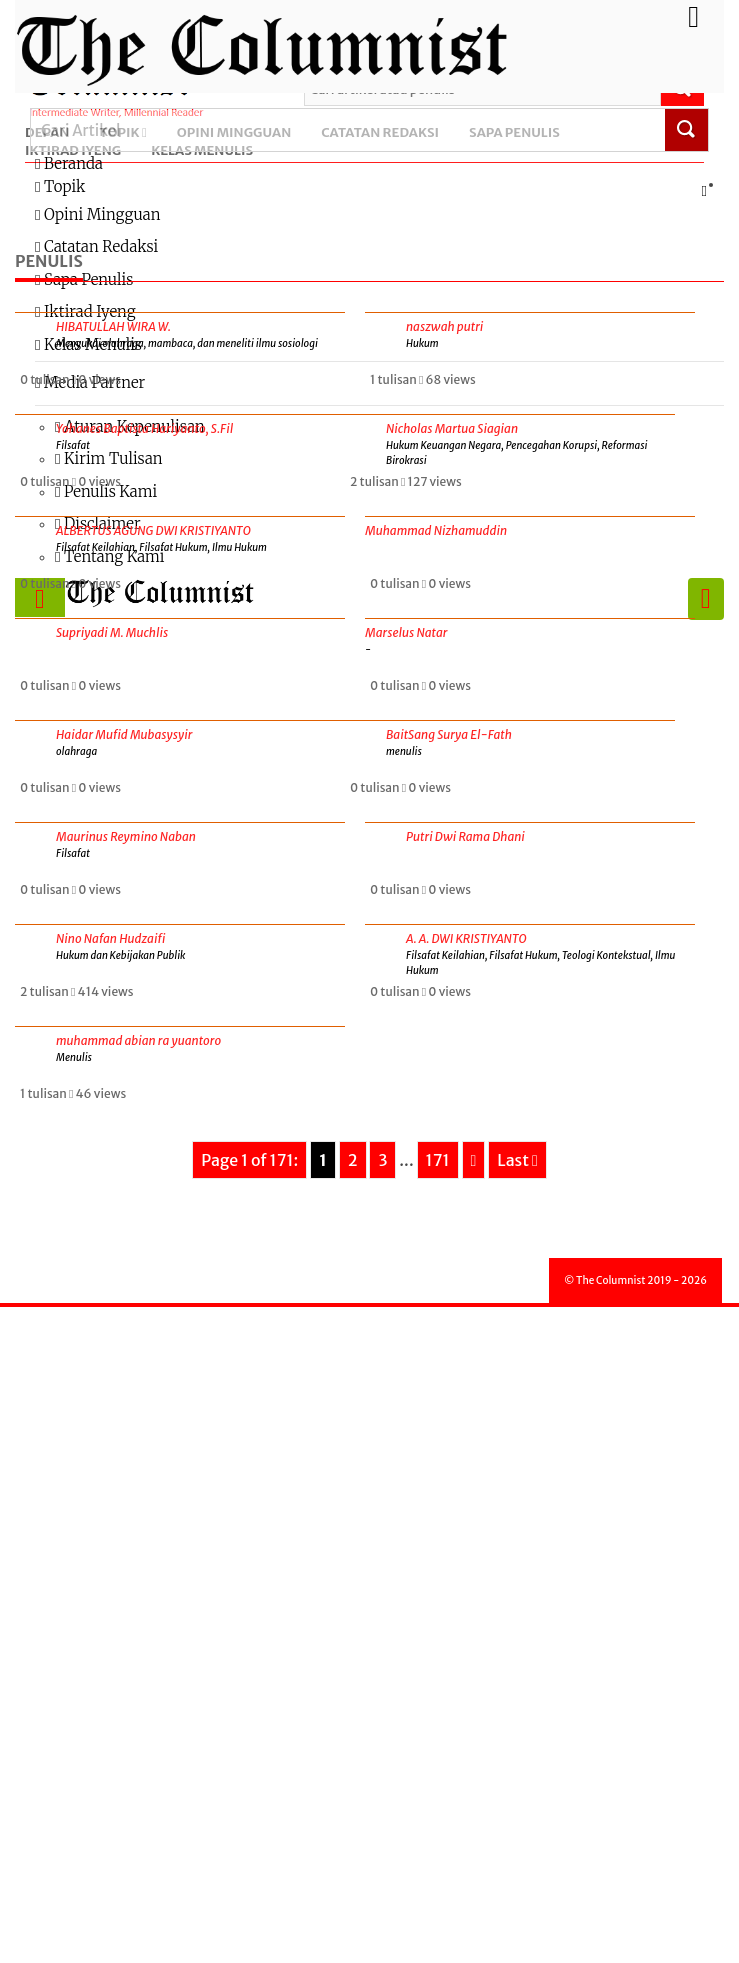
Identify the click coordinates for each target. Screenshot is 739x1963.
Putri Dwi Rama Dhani (465, 836)
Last (517, 1160)
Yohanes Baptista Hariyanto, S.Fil (144, 428)
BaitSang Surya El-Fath (449, 734)
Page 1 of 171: (249, 1160)
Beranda (69, 163)
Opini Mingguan (97, 214)
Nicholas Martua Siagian (452, 428)
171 (438, 1160)
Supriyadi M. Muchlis (112, 632)
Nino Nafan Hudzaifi (110, 938)
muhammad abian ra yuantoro (138, 1040)
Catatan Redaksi (96, 246)
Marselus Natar (406, 632)
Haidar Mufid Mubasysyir (124, 734)
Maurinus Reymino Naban (126, 836)
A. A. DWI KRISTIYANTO (466, 938)
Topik (374, 188)
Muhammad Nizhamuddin (436, 530)
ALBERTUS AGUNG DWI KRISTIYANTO (153, 530)
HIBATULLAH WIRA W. (113, 326)
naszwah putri (444, 326)
